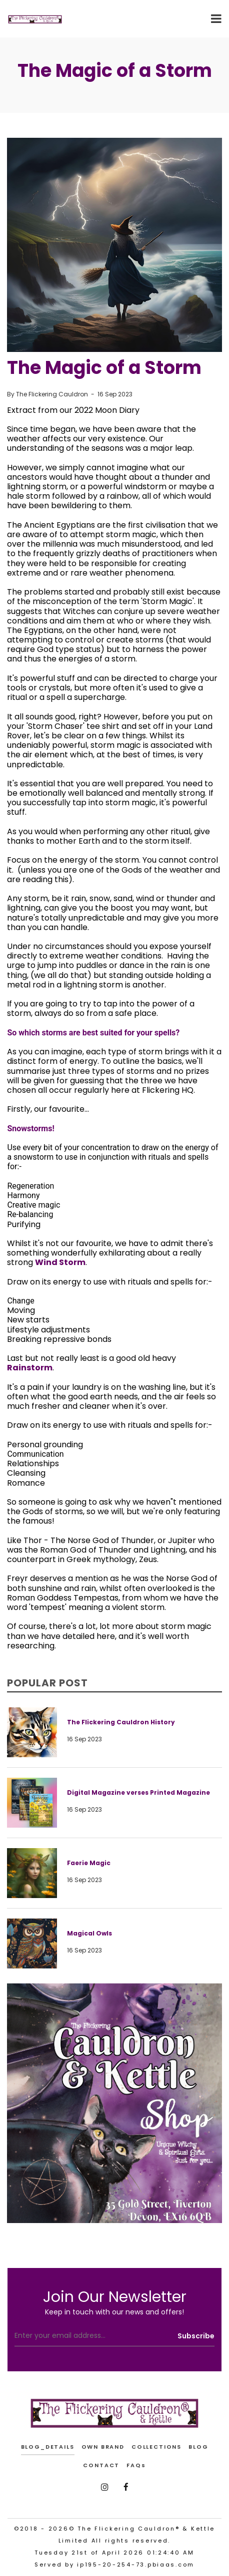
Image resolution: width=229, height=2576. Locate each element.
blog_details (47, 2447)
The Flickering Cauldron (52, 394)
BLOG (198, 2447)
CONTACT (101, 2465)
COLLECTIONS (157, 2447)
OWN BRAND (103, 2447)
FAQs (136, 2465)
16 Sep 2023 (115, 394)
